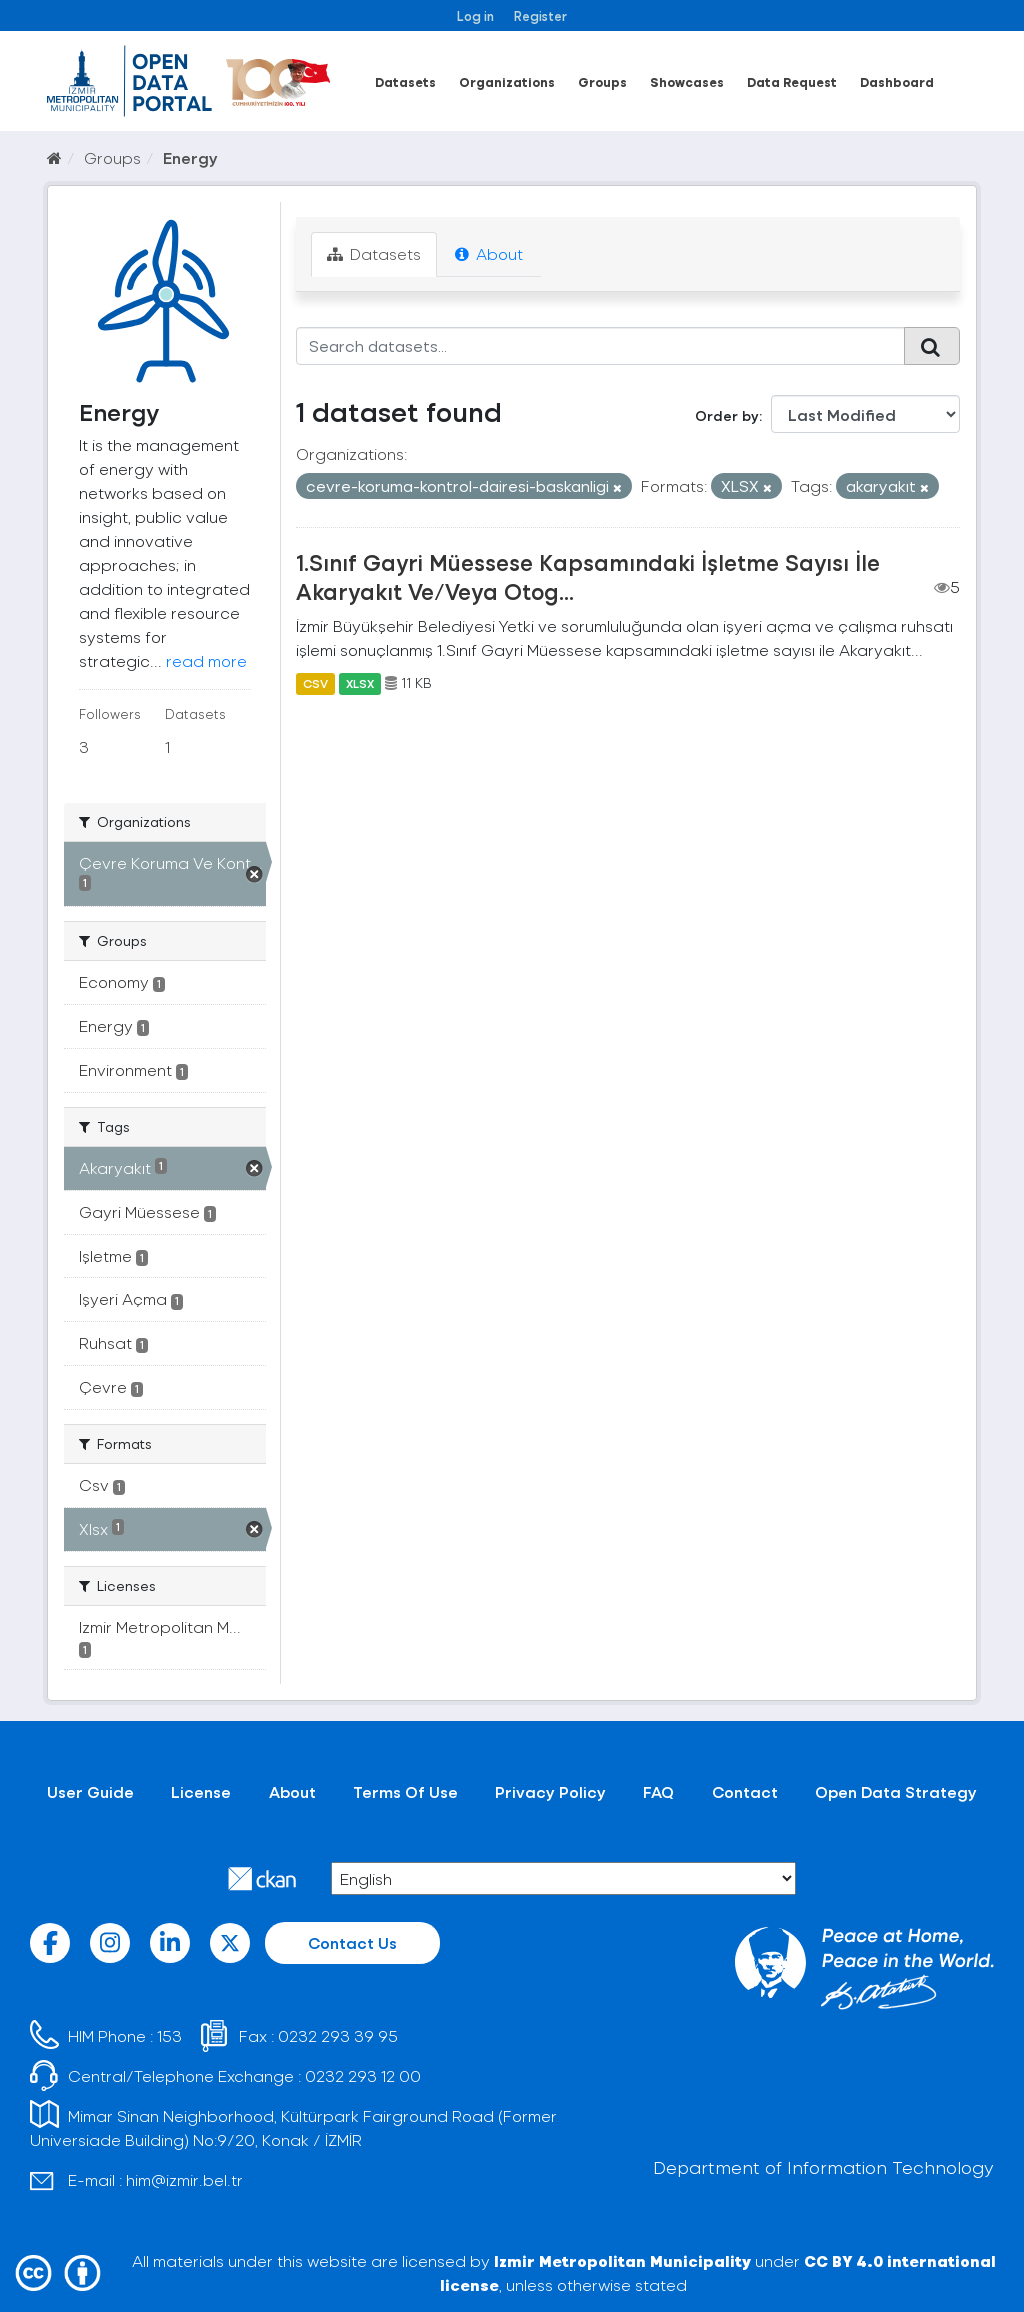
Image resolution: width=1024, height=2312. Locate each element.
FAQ (658, 1791)
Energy (190, 157)
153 (169, 2035)
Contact (745, 1791)
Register (540, 15)
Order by (727, 415)
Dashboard (897, 81)
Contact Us (352, 1942)
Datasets (405, 81)
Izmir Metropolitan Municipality (622, 2260)
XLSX (360, 683)
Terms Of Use (405, 1791)
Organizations (507, 81)
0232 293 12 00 (363, 2075)
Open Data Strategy (896, 1791)
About (489, 253)
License (201, 1791)
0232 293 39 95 (338, 2035)
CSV (315, 683)
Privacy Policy (550, 1791)
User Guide (90, 1791)
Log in (475, 15)
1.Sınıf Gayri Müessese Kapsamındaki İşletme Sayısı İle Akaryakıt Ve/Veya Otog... (588, 576)
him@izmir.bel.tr (184, 2179)
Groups (602, 81)
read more (206, 660)
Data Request (792, 81)
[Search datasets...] (601, 346)
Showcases (687, 81)
